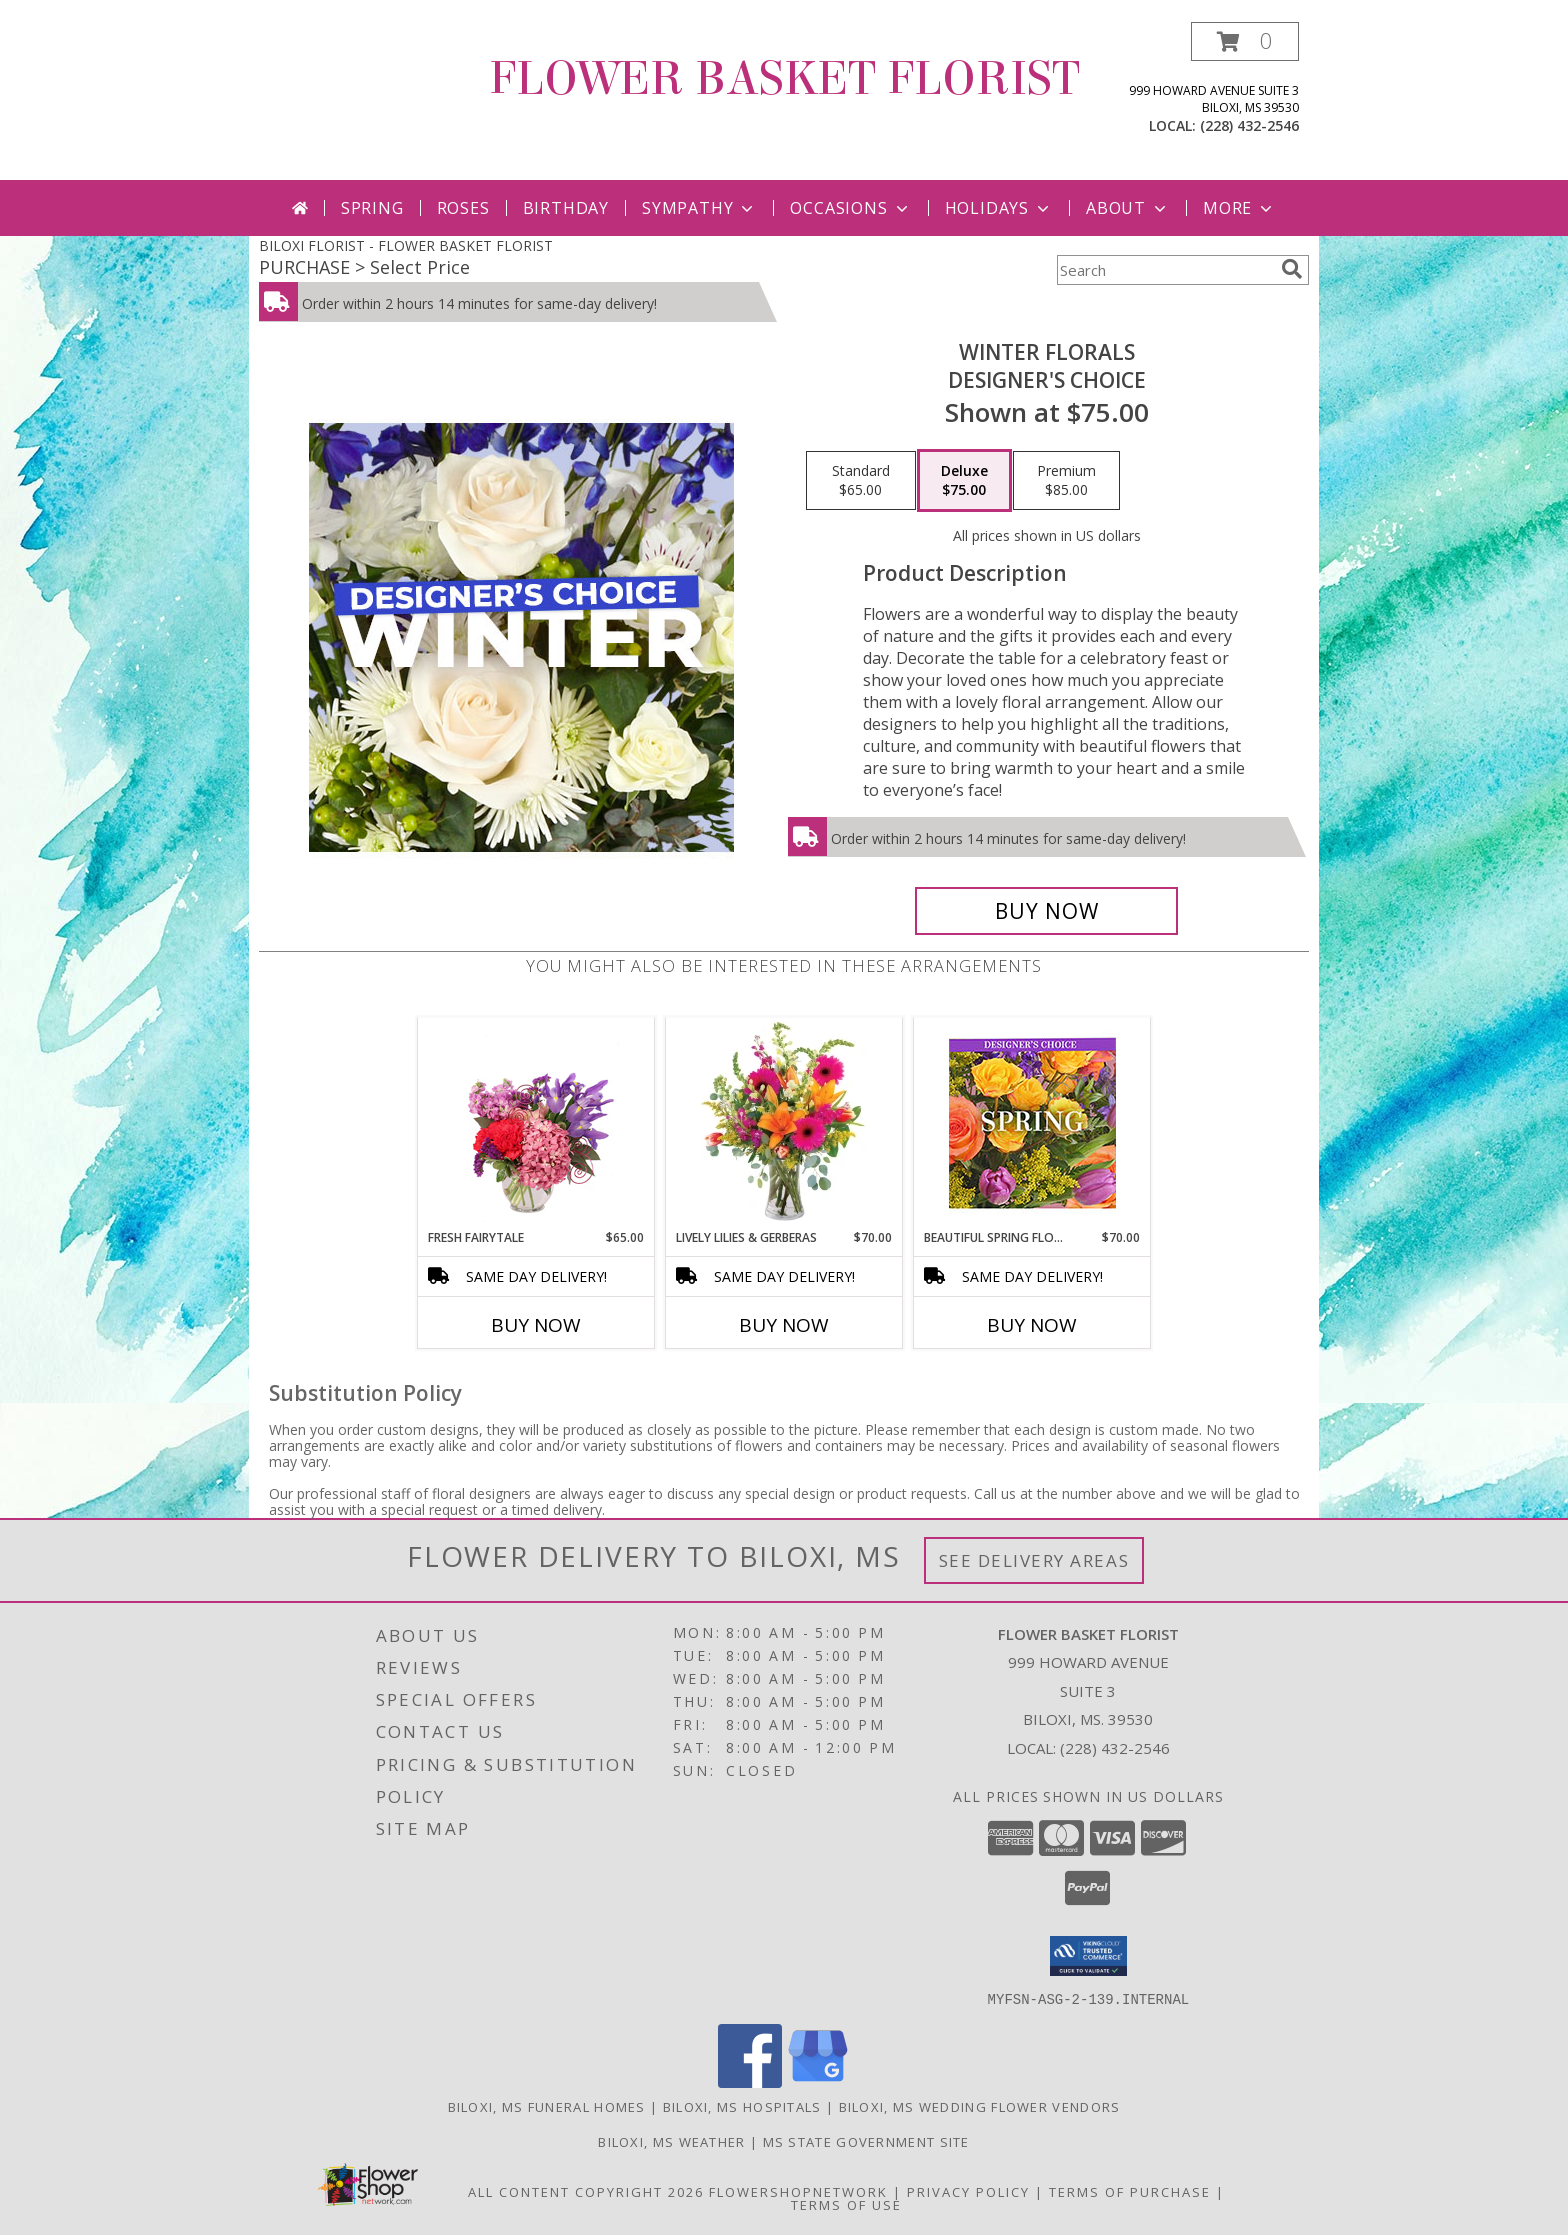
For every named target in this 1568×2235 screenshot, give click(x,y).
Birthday (566, 208)
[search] (1292, 269)
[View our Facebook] (750, 2081)
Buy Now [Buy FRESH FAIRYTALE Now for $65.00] (536, 1325)
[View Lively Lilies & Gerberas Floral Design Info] (784, 1123)
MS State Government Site (866, 2141)
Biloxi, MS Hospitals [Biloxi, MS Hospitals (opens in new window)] (742, 2106)
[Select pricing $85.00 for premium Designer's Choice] (1066, 481)
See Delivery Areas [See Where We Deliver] (1034, 1560)
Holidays (999, 208)
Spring (372, 208)
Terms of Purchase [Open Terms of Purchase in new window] (1130, 2191)
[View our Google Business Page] (818, 2081)
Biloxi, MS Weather (671, 2141)
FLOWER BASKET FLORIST (784, 79)
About (1128, 208)
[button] (1245, 41)
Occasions (850, 208)
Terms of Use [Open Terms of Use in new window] (846, 2204)
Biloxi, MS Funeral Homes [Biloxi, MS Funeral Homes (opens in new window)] (547, 2106)
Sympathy (699, 208)
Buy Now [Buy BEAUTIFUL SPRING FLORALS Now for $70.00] (1032, 1325)
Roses (463, 208)
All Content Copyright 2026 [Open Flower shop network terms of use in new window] (586, 2191)
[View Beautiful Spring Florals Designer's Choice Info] (1032, 1123)
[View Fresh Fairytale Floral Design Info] (536, 1123)
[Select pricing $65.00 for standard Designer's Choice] (861, 481)
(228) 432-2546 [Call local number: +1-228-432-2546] (1249, 125)
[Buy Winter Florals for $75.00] (1046, 911)
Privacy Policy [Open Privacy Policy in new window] (968, 2191)
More (1239, 208)
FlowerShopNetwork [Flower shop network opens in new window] (798, 2191)
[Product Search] (1165, 270)
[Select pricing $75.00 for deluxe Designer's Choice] (964, 481)
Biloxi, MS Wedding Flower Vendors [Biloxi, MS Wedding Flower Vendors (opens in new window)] (980, 2106)
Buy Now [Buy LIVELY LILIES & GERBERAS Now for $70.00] (784, 1325)
